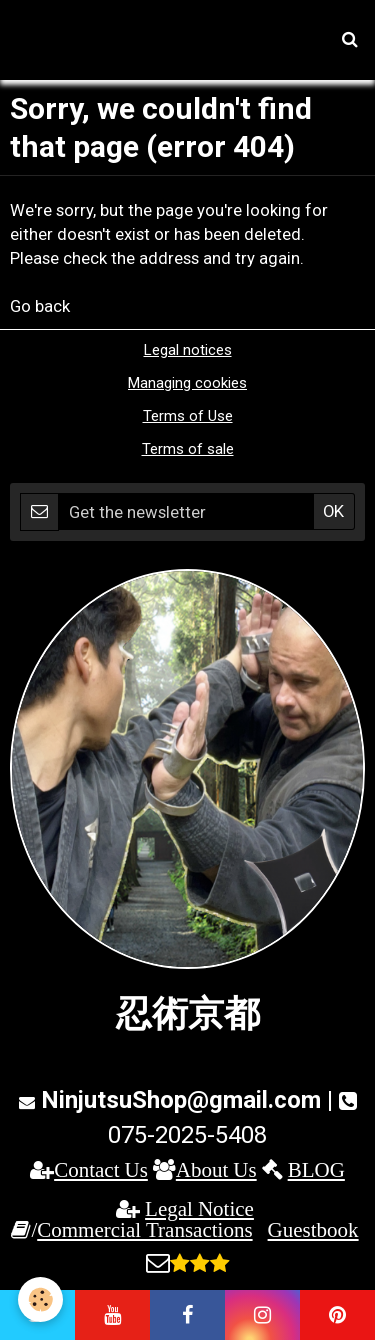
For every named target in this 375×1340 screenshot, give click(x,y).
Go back (40, 306)
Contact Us (101, 1169)
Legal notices (188, 350)
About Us (216, 1169)
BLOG (316, 1169)
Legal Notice (199, 1208)
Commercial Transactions (144, 1229)
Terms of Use (188, 416)
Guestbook (313, 1229)
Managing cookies (187, 383)
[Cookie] (40, 1299)
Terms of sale (188, 449)
